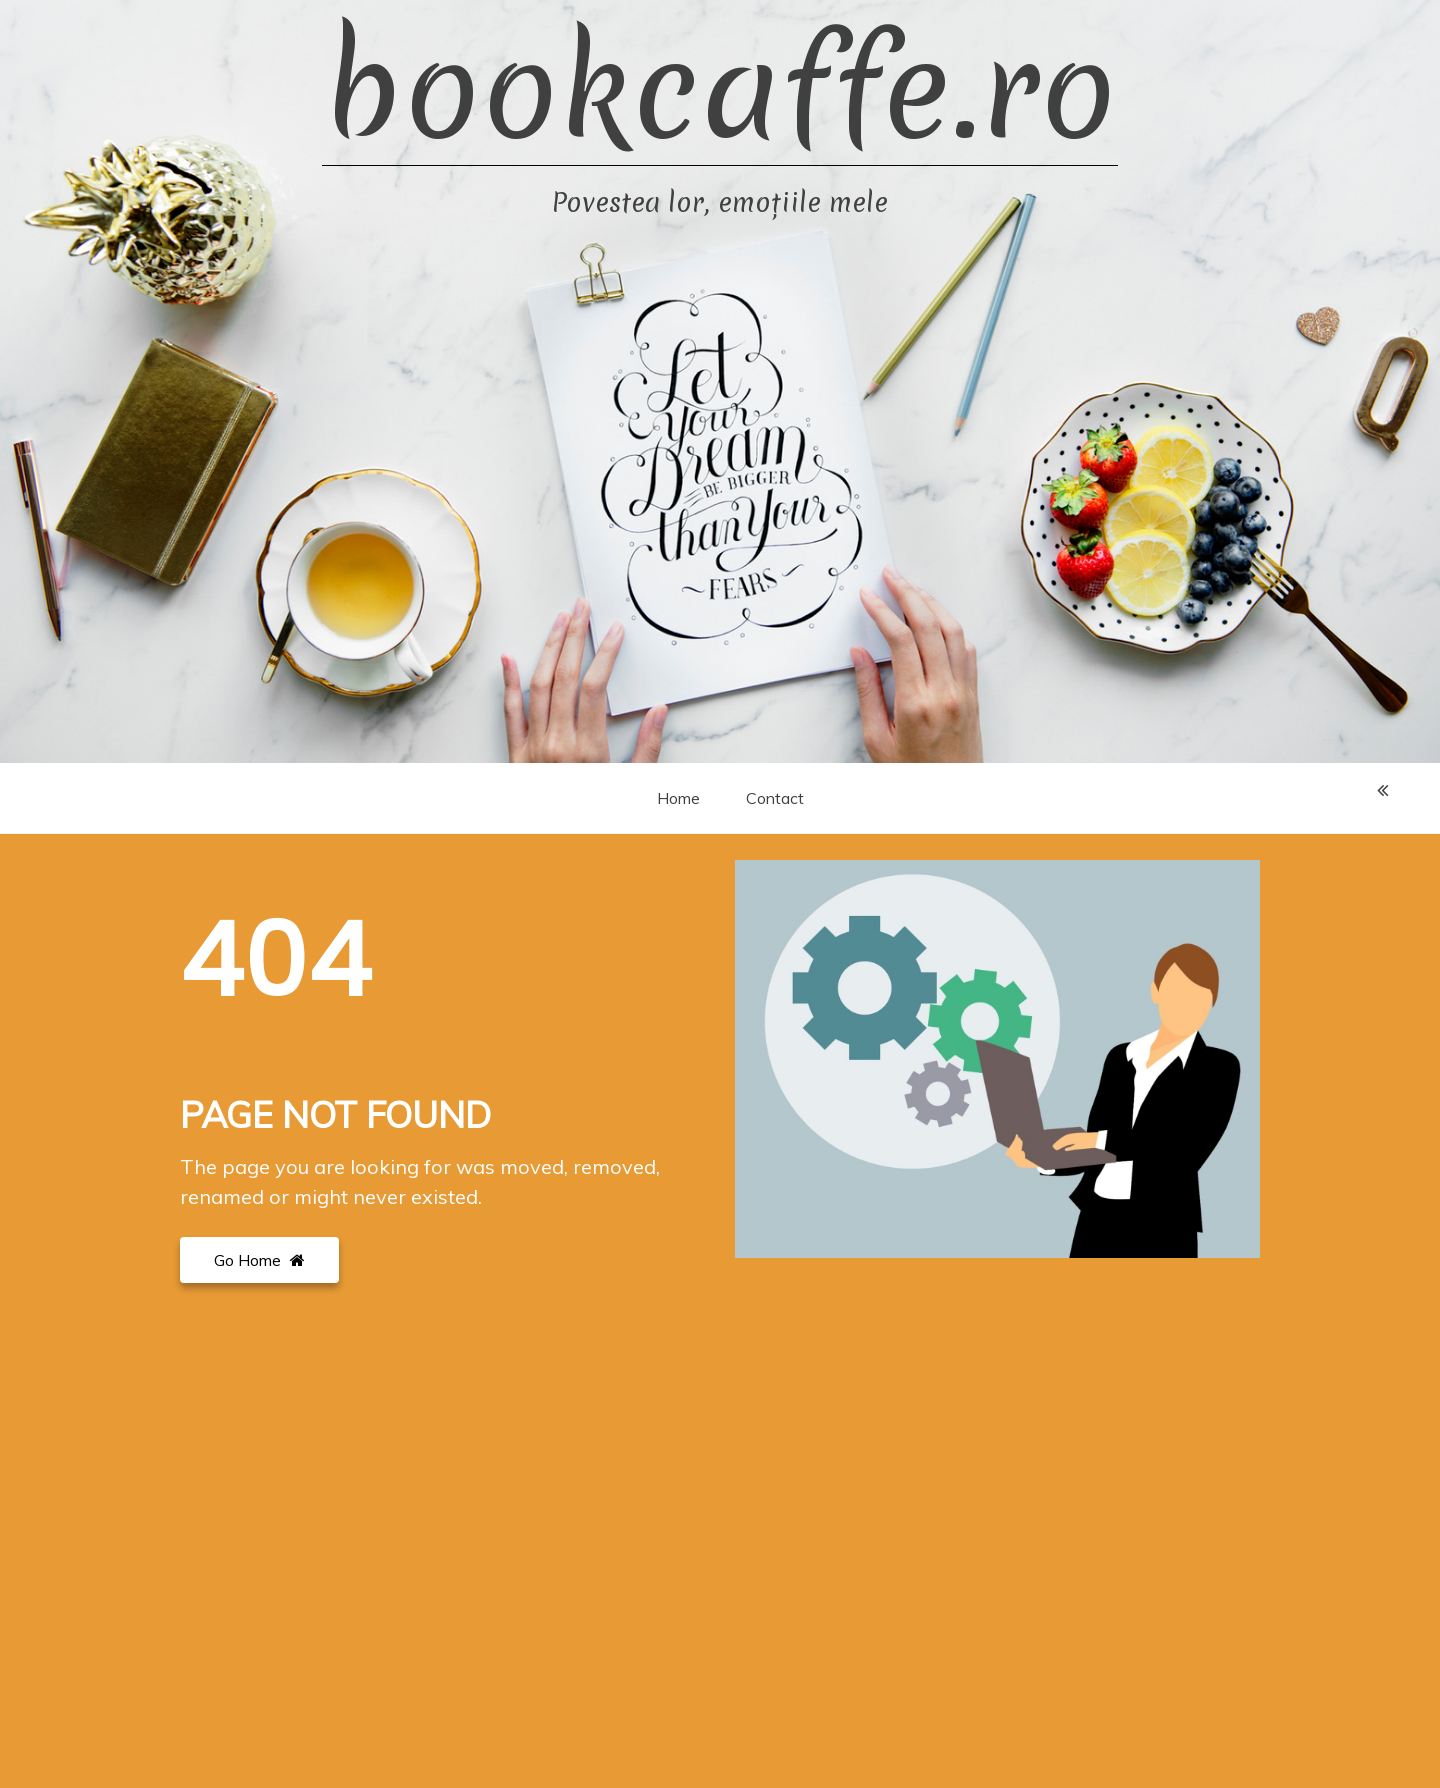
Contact (775, 798)
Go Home (259, 1260)
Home (678, 798)
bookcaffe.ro (720, 90)
